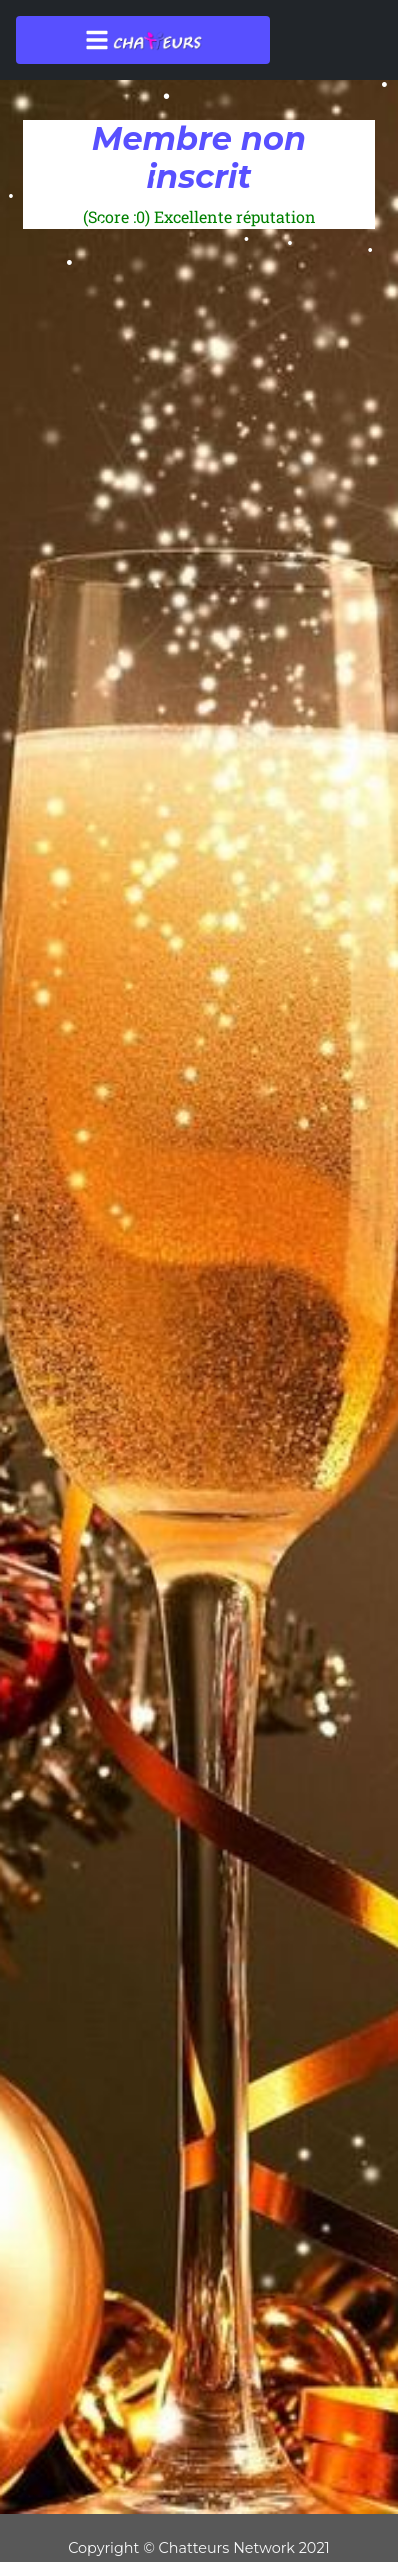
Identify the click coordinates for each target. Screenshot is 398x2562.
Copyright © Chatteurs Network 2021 (199, 2548)
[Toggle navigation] (143, 40)
